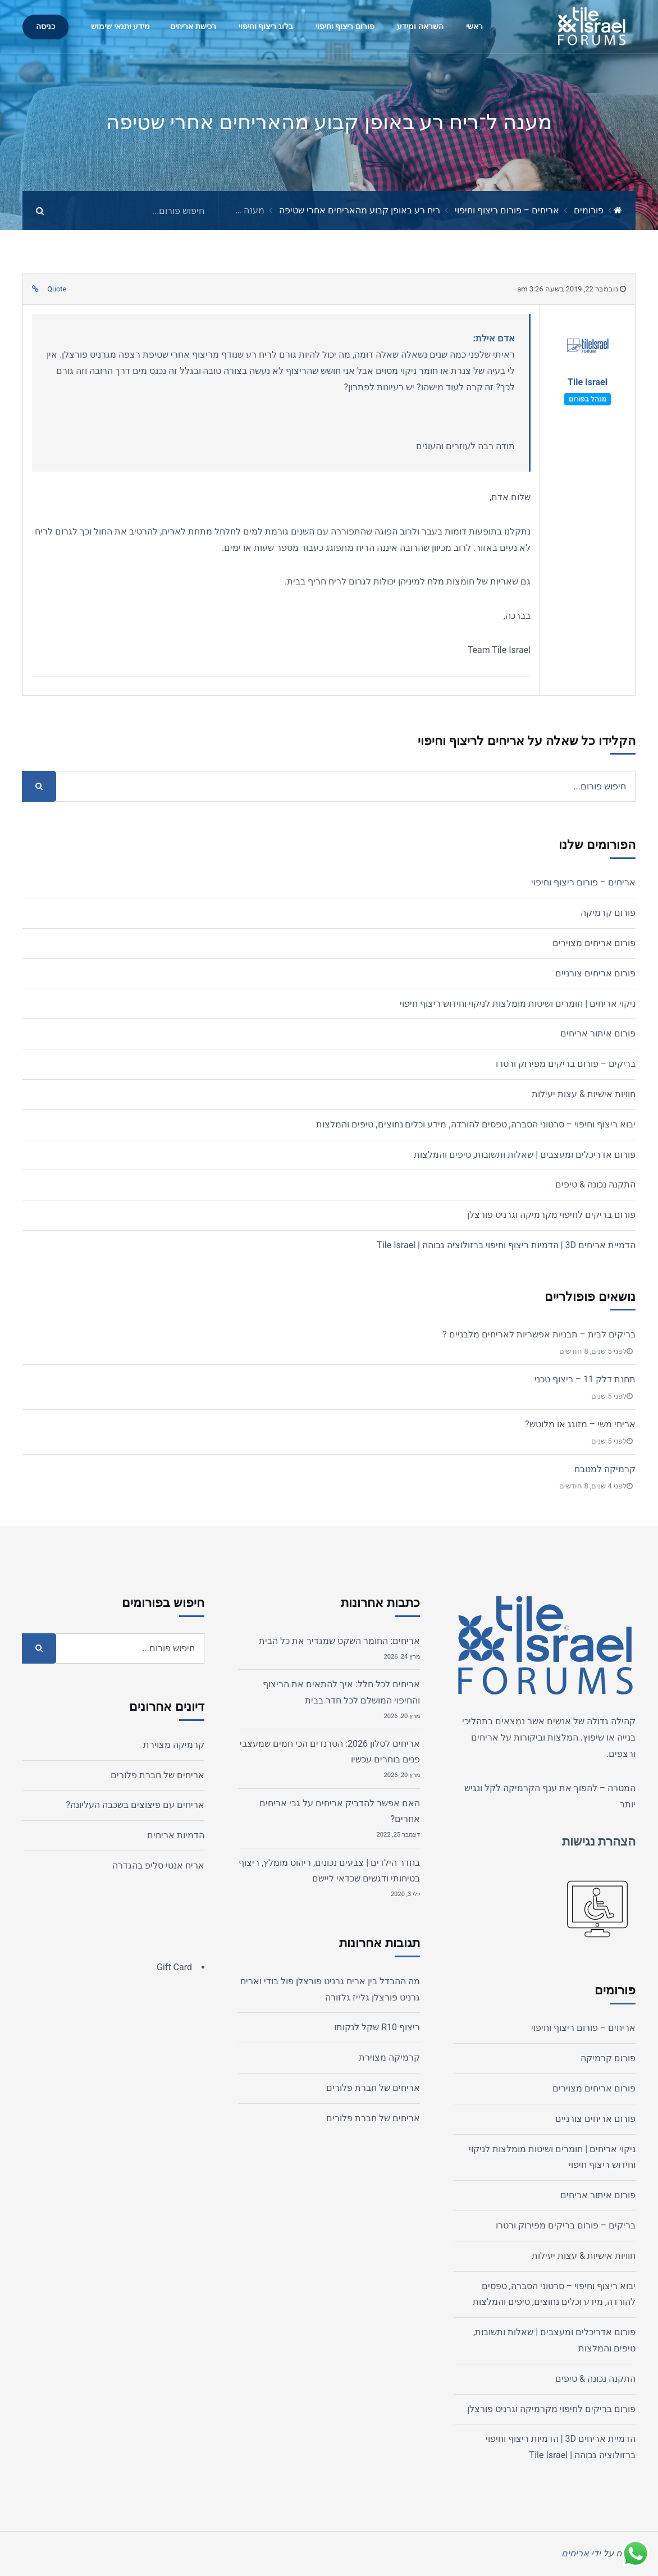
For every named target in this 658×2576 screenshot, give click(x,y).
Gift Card (174, 1967)
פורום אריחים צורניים (595, 973)
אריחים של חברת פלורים (373, 2087)
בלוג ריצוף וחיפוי (266, 26)
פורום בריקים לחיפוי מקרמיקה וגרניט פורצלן (551, 1214)
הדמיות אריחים (175, 1835)
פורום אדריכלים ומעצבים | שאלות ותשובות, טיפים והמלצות (525, 1154)
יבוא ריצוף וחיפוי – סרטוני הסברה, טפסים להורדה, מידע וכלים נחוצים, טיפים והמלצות (476, 1124)
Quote (56, 289)
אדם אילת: (494, 338)
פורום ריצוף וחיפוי (345, 26)
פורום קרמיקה (608, 912)
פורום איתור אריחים (598, 1033)
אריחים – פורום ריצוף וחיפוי (507, 210)
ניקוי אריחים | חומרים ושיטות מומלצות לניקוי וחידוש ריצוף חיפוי (518, 1003)
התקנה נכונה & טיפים (595, 1184)
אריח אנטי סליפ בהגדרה (158, 1865)
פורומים (589, 210)
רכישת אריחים (193, 26)
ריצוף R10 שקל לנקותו (377, 2027)
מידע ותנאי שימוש (120, 26)
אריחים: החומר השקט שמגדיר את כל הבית (339, 1641)
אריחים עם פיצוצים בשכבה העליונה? (135, 1804)
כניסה (45, 26)
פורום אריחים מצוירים (594, 943)
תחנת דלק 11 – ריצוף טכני (585, 1379)
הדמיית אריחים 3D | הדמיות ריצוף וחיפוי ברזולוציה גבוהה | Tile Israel (506, 1245)
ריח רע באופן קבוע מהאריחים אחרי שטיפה (359, 210)
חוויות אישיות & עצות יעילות (584, 1094)
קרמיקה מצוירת (389, 2057)
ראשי (474, 26)
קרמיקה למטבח (605, 1469)
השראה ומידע (420, 26)
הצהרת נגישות (599, 1841)
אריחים (485, 1737)
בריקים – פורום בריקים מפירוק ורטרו (566, 1063)
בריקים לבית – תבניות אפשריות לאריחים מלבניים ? (539, 1334)
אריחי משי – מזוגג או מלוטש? (580, 1424)
